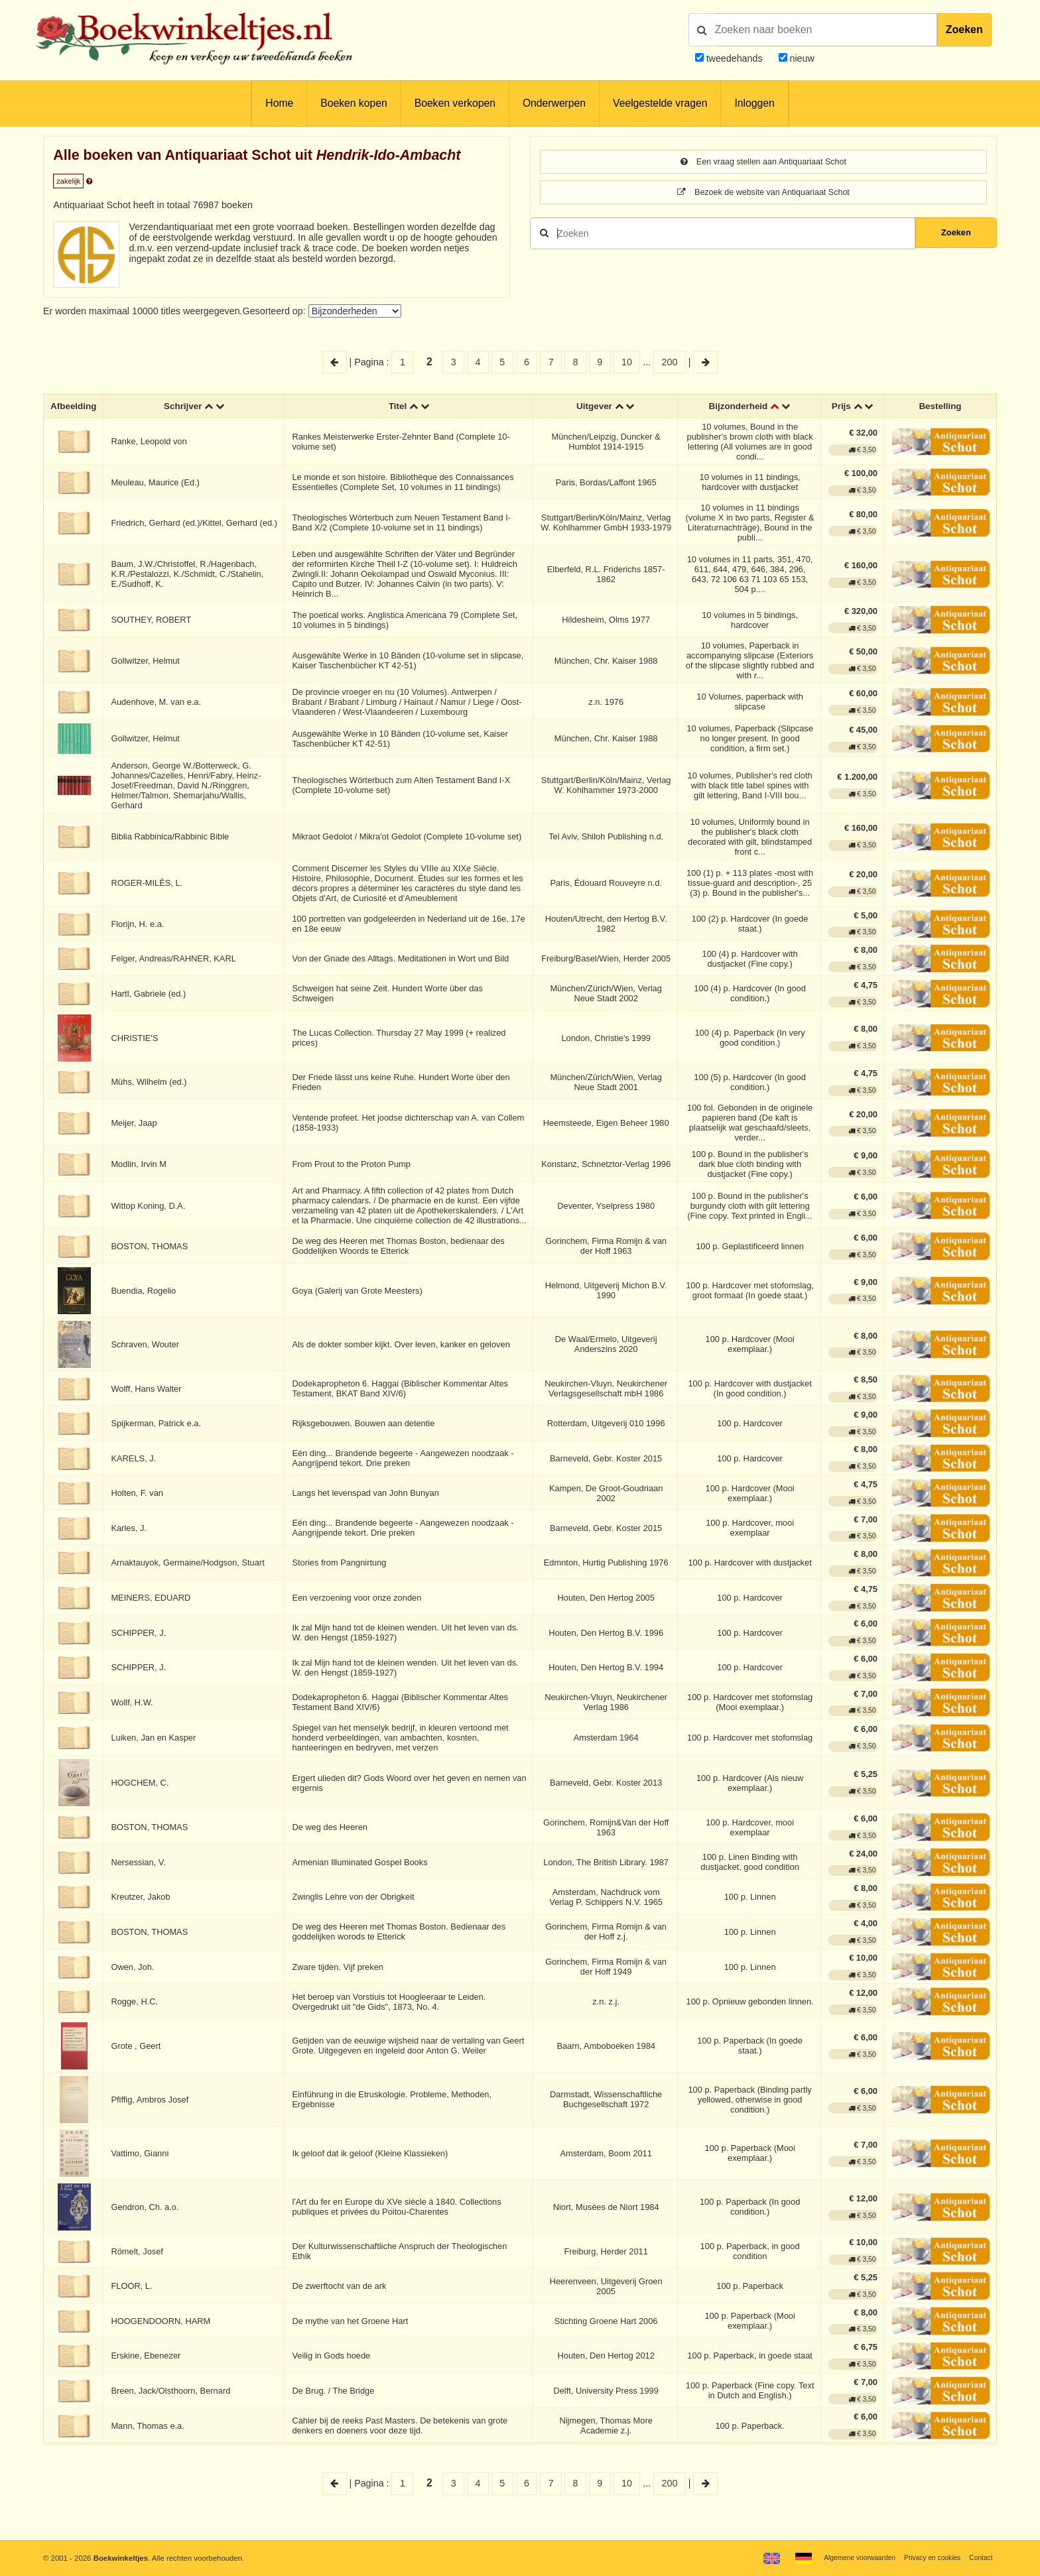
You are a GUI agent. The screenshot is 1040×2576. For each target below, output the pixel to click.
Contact (979, 2557)
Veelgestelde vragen (660, 103)
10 (626, 362)
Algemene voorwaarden (845, 2557)
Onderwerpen (554, 103)
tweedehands (734, 58)
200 (670, 362)
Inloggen (754, 103)
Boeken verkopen (455, 103)
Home (279, 103)
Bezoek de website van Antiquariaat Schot (763, 194)
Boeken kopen (353, 103)
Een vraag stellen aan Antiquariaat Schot (763, 162)
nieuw (800, 58)
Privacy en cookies (926, 2557)
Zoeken (964, 29)
